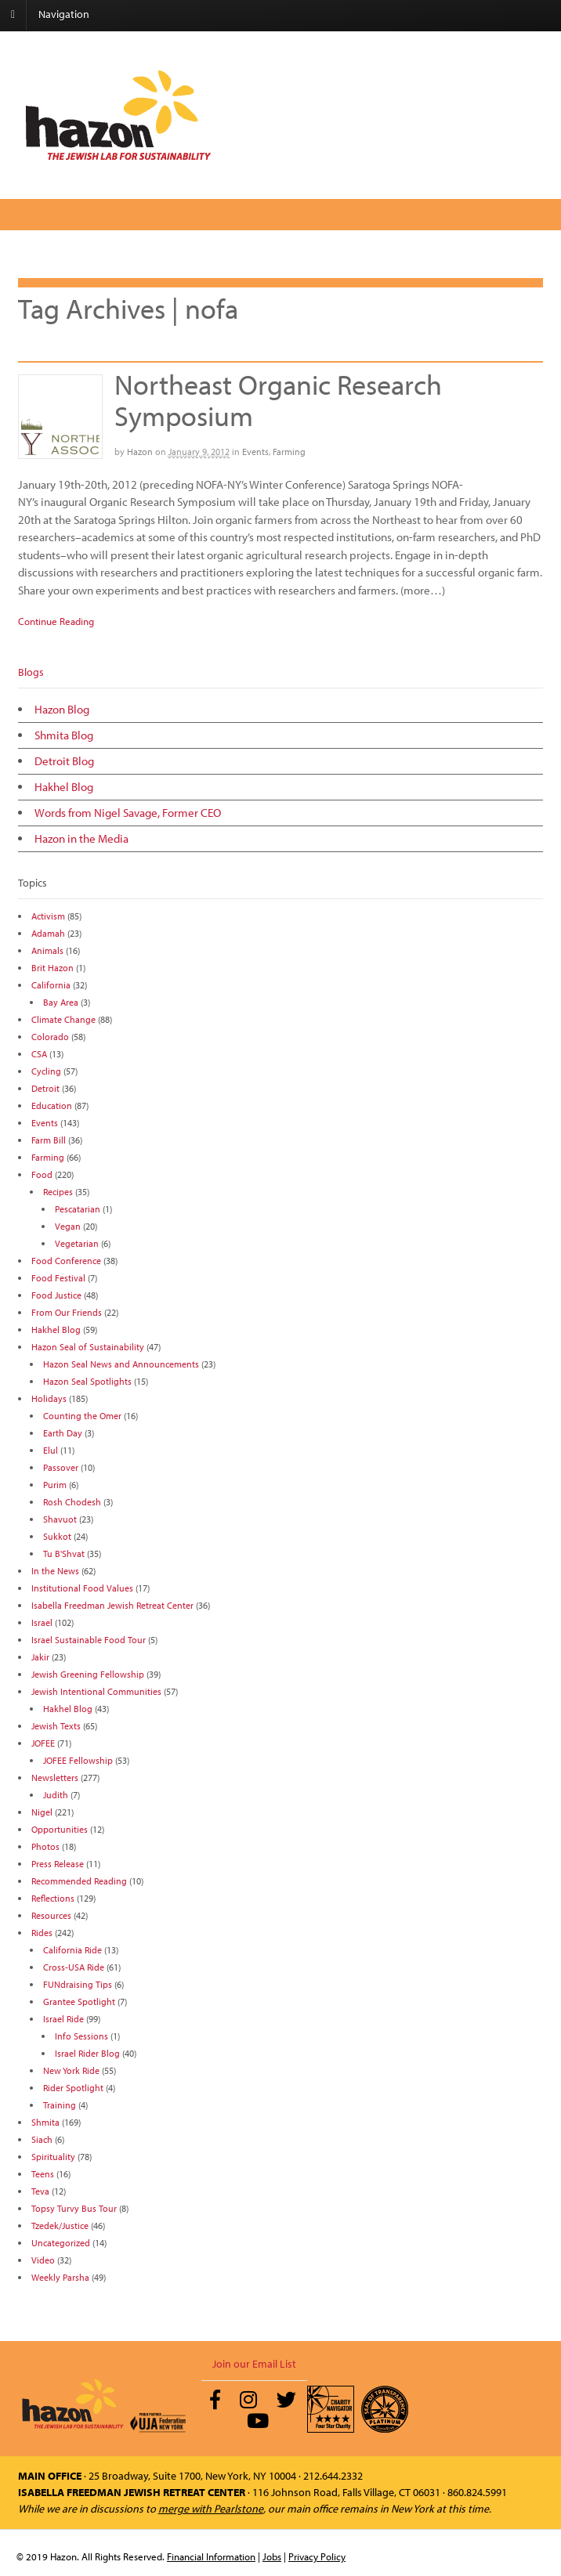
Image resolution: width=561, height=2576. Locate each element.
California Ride (72, 1950)
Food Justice (56, 1295)
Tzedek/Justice (60, 2225)
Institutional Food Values (82, 1588)
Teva (40, 2191)
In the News (55, 1571)
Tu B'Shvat (64, 1553)
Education (51, 1105)
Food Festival (58, 1278)
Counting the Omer (82, 1416)
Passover (60, 1467)
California (51, 985)
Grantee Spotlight (79, 2001)
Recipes (58, 1192)
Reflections (52, 1898)
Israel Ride (63, 2019)
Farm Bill (48, 1140)
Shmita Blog (63, 735)
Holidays (49, 1398)
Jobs (271, 2556)
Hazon (140, 451)
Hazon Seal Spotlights (87, 1381)
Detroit (45, 1088)
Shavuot (60, 1519)
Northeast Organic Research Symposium (278, 399)
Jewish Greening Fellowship (87, 1674)
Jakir (40, 1657)
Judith (55, 1795)
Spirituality (53, 2156)
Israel (41, 1622)
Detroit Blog (64, 760)
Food (41, 1174)
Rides (41, 1932)
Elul (50, 1450)
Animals (47, 950)
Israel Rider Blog (87, 2053)
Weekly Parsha (60, 2277)
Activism (48, 916)
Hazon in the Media (81, 838)
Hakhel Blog (63, 786)
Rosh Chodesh (72, 1502)
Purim (55, 1484)
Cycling (46, 1071)
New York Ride (71, 2070)
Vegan (68, 1226)
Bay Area (60, 1002)
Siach (41, 2139)
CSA (39, 1054)
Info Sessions (81, 2036)
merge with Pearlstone (210, 2509)
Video (43, 2260)
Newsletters (54, 1777)
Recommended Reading (79, 1881)
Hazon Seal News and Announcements (121, 1364)
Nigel (41, 1812)
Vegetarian (77, 1243)
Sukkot (57, 1536)
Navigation (63, 14)
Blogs (31, 672)
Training (59, 2105)
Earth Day (62, 1433)
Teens (42, 2174)
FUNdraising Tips (77, 1984)
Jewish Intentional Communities (96, 1691)
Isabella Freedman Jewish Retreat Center (112, 1605)
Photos (45, 1846)
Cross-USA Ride (73, 1967)
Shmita (45, 2122)
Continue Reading (56, 621)
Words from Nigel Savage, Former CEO (127, 812)
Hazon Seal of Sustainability (87, 1347)
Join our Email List (254, 2364)
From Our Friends (66, 1312)
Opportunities (59, 1829)
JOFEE (43, 1743)
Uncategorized (60, 2243)
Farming (289, 451)
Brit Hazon (52, 968)
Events (255, 451)
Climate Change (63, 1019)
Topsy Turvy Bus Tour (74, 2208)
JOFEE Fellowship (78, 1760)
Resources (51, 1915)
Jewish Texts (56, 1726)
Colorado (50, 1036)
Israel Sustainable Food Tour (88, 1640)
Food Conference (66, 1260)
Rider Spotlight (73, 2088)
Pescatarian (77, 1209)
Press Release (57, 1864)
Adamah (48, 933)
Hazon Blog (61, 709)
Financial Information (211, 2556)
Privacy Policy (317, 2556)
